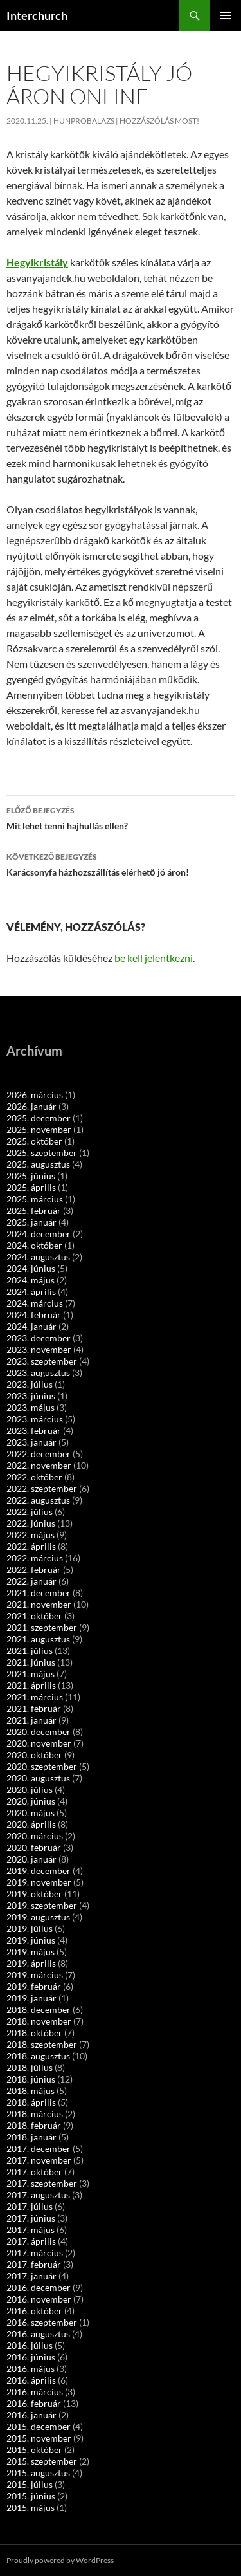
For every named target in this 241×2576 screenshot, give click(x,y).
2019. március (34, 1974)
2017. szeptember (41, 2183)
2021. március (34, 1696)
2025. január (31, 1222)
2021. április (31, 1685)
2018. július (29, 2067)
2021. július (29, 1650)
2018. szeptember (41, 2044)
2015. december (38, 2426)
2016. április (31, 2380)
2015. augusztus (38, 2472)
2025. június (30, 1175)
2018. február (33, 2125)
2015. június (30, 2495)
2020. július (29, 1789)
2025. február (33, 1210)
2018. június (30, 2079)
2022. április (31, 1546)
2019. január (31, 1997)
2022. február (33, 1569)
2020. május (30, 1812)
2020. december (38, 1731)
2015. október (34, 2449)
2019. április (31, 1963)
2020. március (34, 1835)
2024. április (31, 1291)
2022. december (38, 1453)
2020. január (31, 1859)
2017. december (38, 2148)
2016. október (34, 2310)
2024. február (33, 1314)
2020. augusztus (38, 1777)
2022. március (34, 1557)
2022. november (38, 1465)
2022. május (30, 1534)
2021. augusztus (38, 1638)
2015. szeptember (41, 2461)
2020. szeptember (41, 1766)
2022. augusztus (38, 1500)
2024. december (38, 1233)
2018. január (31, 2136)
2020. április (31, 1824)
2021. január (31, 1720)
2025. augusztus (38, 1164)
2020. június (30, 1801)
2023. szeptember (41, 1361)
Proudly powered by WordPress (60, 2560)
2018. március (34, 2113)
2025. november (38, 1129)
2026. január (31, 1106)
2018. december (38, 2009)
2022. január (31, 1581)
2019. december (38, 1870)
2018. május (30, 2090)
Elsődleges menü (225, 15)
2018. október (34, 2032)
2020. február (33, 1847)
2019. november (38, 1882)
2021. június (30, 1662)
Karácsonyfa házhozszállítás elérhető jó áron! (120, 863)
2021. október (34, 1615)
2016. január (31, 2414)
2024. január (31, 1326)
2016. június (30, 2356)
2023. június (30, 1395)
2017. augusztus (38, 2194)
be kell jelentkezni (153, 958)
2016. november (38, 2299)
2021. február (33, 1708)
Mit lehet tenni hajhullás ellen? (120, 817)
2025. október (34, 1141)
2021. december (38, 1592)
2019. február (33, 1986)
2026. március (34, 1094)
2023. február (33, 1430)
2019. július (29, 1928)
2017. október (34, 2171)
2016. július (29, 2345)
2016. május (30, 2368)
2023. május (30, 1407)
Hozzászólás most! (159, 120)
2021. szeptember (41, 1627)
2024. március (34, 1303)
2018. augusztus (38, 2055)
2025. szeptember (41, 1152)
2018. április (31, 2102)
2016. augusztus (38, 2333)
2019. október (34, 1893)
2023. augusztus (38, 1372)
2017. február (33, 2264)
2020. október (34, 1754)
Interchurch (36, 15)
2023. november (38, 1349)
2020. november (38, 1743)
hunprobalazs (83, 120)
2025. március (34, 1198)
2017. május (30, 2229)
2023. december (38, 1337)
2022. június (30, 1523)
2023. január (31, 1442)
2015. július (29, 2484)
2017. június (30, 2218)
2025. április (31, 1187)
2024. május (30, 1279)
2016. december (38, 2287)
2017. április (31, 2241)
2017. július (29, 2206)
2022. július (29, 1511)
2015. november (38, 2438)
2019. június (30, 1940)
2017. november (38, 2160)
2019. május (30, 1951)
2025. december (38, 1117)
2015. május (30, 2507)
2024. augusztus (38, 1256)
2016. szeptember (41, 2322)
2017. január (31, 2275)
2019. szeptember (41, 1905)
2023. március (34, 1418)
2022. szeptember (41, 1488)
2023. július (29, 1384)
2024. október (34, 1245)
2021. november (38, 1604)
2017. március (34, 2252)
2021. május (30, 1673)
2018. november (38, 2021)
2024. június (30, 1268)
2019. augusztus (38, 1916)
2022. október (34, 1476)
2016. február (33, 2403)
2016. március (34, 2391)
